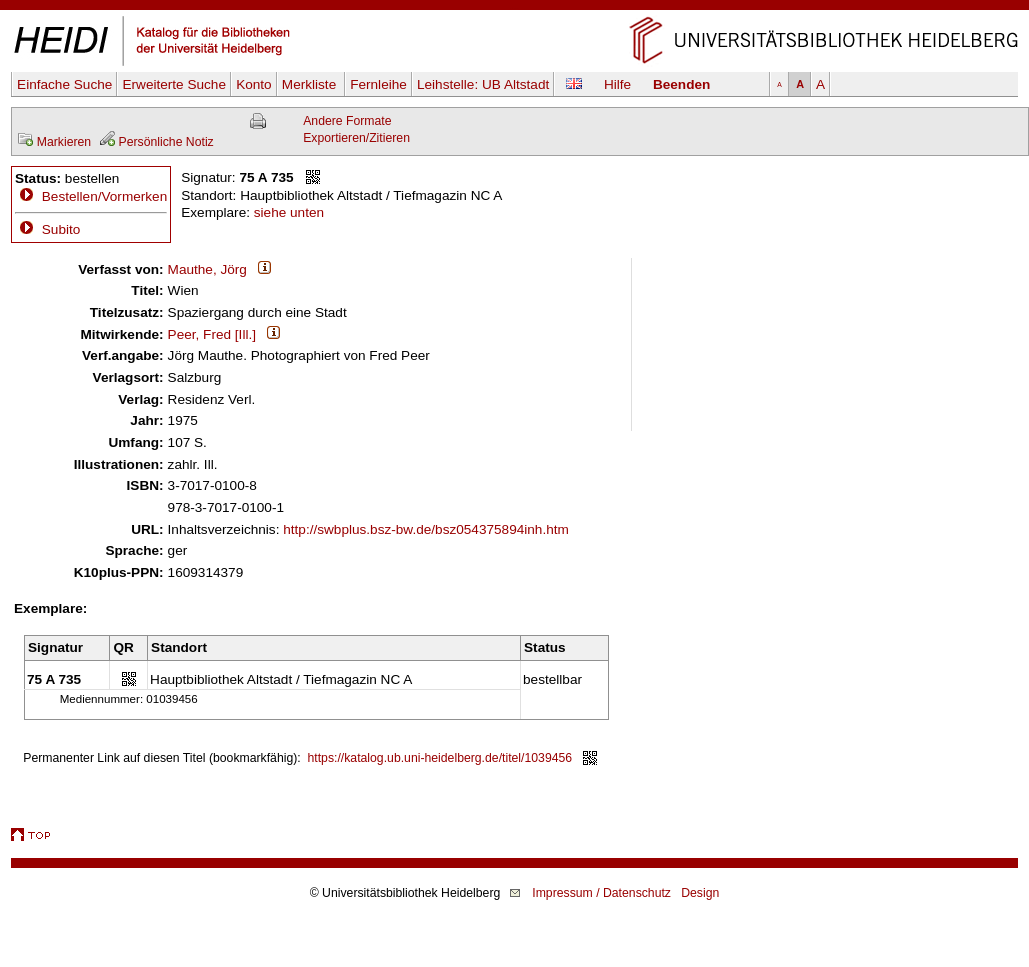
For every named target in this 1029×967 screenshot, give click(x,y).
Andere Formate (347, 121)
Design (700, 893)
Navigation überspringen (514, 8)
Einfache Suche (64, 84)
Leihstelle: (483, 84)
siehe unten (289, 212)
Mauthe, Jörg (207, 269)
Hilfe (617, 84)
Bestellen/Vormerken (104, 196)
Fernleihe (378, 84)
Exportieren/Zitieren (356, 138)
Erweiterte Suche (174, 84)
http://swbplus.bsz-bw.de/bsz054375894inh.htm (426, 529)
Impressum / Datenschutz (601, 893)
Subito (47, 229)
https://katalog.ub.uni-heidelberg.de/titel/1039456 (440, 758)
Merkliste (311, 84)
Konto (254, 84)
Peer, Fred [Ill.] (212, 334)
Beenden (681, 84)
